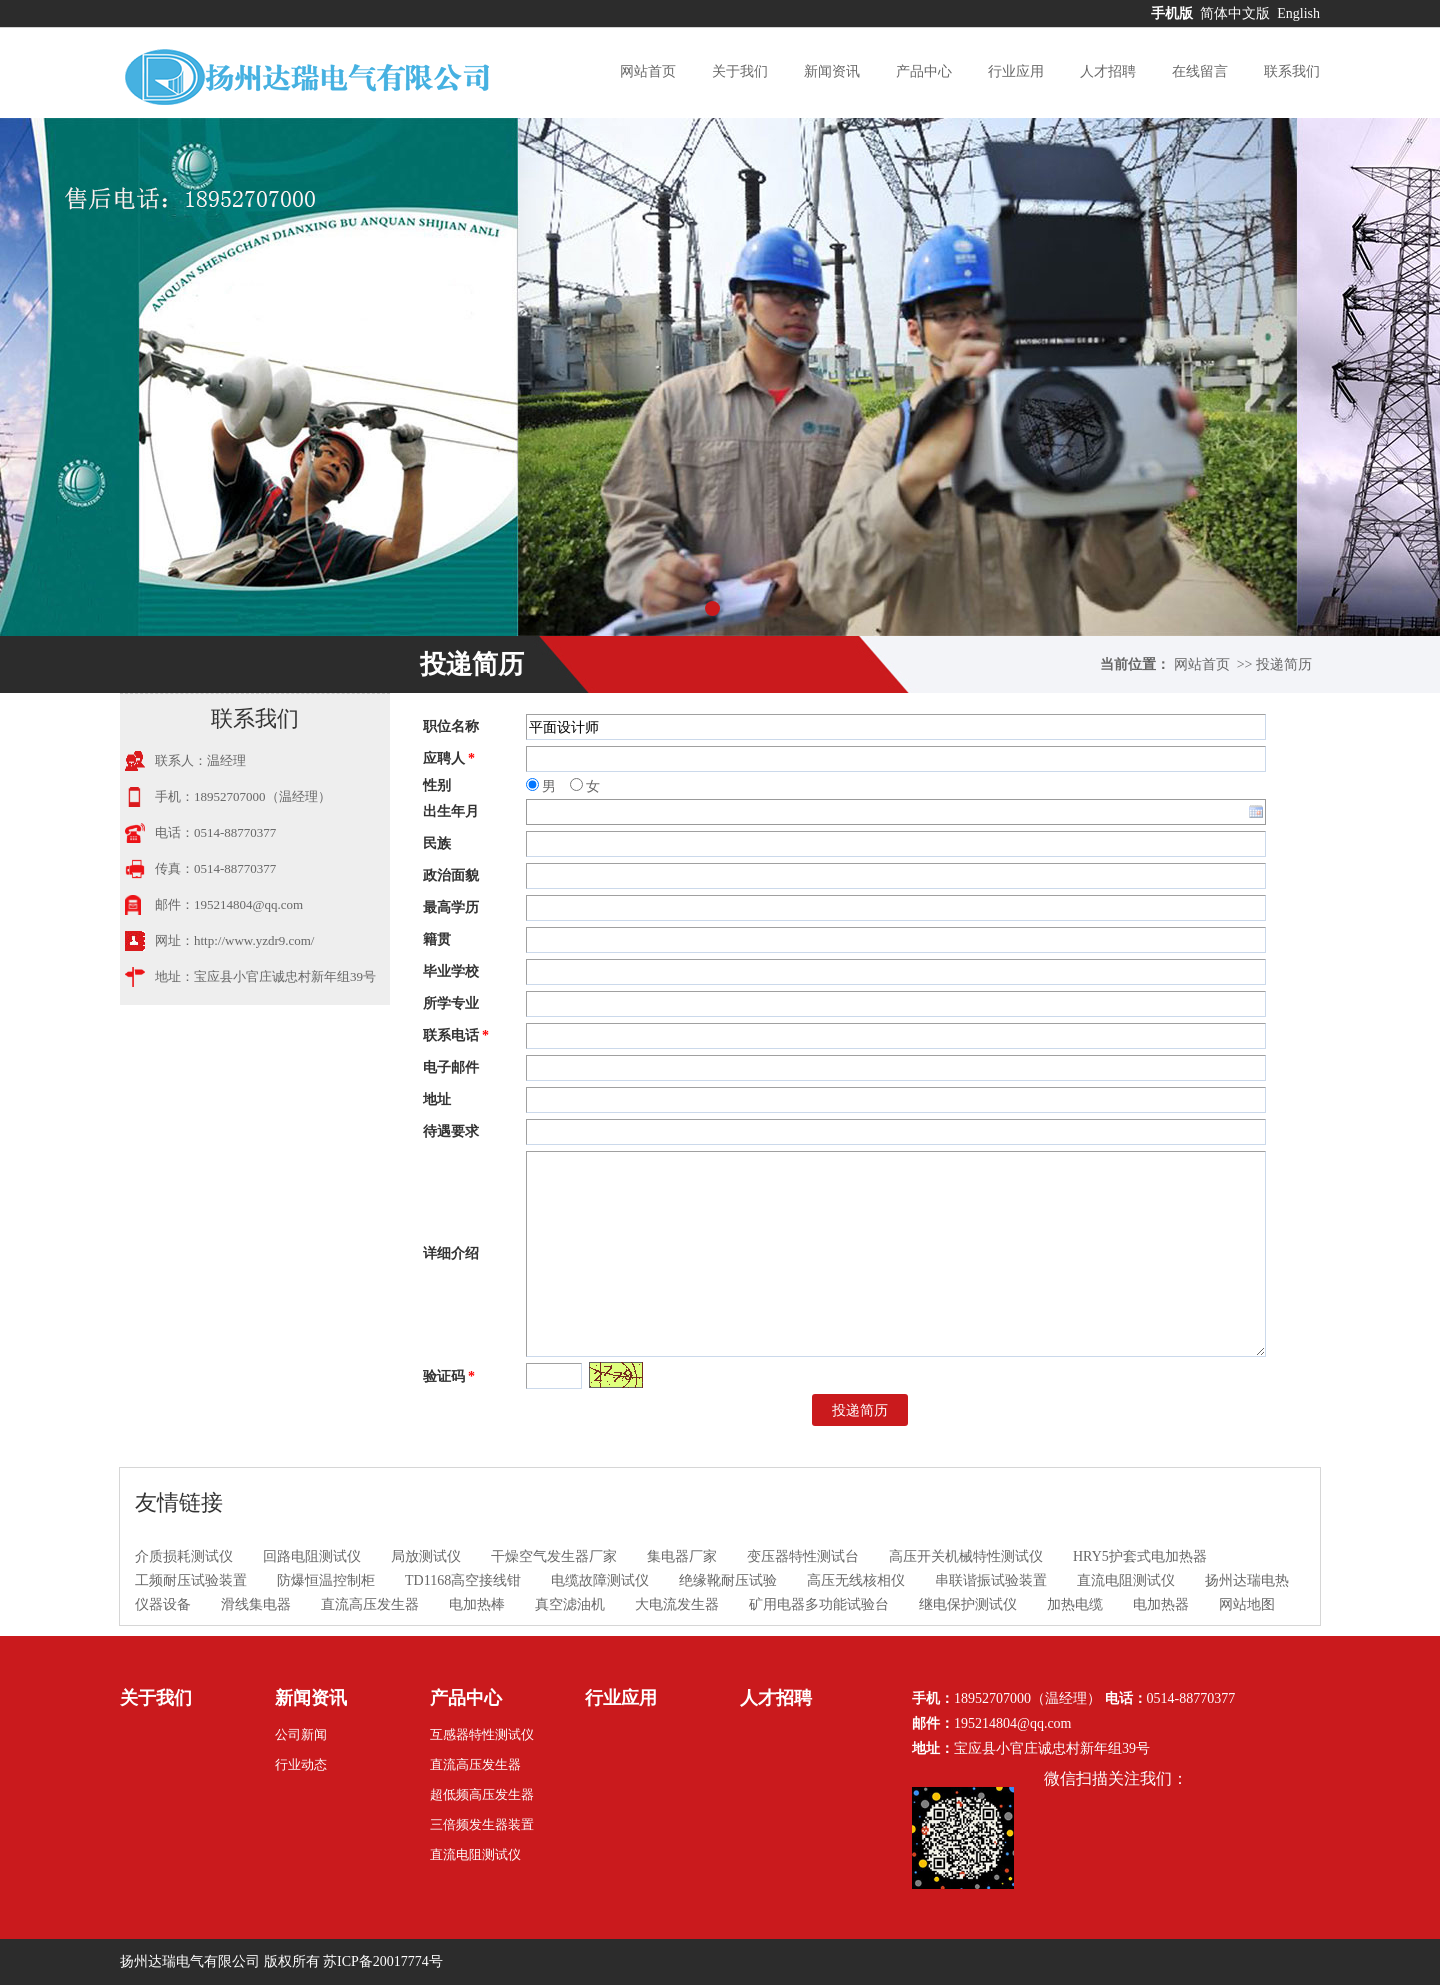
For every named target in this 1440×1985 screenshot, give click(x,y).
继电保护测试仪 (968, 1604)
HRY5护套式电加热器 (1140, 1556)
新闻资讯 (832, 71)
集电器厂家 (682, 1556)
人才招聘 (1108, 71)
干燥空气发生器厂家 (554, 1556)
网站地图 (1247, 1604)
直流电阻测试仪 (1126, 1580)
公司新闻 (301, 1734)
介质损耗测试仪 (184, 1556)
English (1298, 13)
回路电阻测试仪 (312, 1556)
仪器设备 (163, 1604)
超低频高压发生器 (482, 1794)
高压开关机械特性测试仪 (966, 1556)
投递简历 (1284, 664)
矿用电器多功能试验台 (819, 1604)
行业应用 (1016, 71)
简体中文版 (1237, 13)
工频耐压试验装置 (191, 1580)
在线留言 (1200, 71)
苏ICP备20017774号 (383, 1961)
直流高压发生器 (370, 1604)
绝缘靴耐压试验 (728, 1580)
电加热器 (1161, 1604)
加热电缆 (1075, 1604)
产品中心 (924, 71)
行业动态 (301, 1764)
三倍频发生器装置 (482, 1824)
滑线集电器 (256, 1604)
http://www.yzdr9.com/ (254, 940)
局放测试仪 (426, 1556)
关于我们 (740, 71)
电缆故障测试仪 (600, 1580)
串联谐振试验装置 (991, 1580)
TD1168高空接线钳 (463, 1580)
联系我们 (1292, 71)
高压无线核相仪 (856, 1580)
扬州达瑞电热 (1247, 1580)
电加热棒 (477, 1604)
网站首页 (648, 71)
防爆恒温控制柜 (326, 1580)
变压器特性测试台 (803, 1556)
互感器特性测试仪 (482, 1734)
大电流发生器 (677, 1604)
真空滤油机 (570, 1604)
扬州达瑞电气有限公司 (190, 1961)
